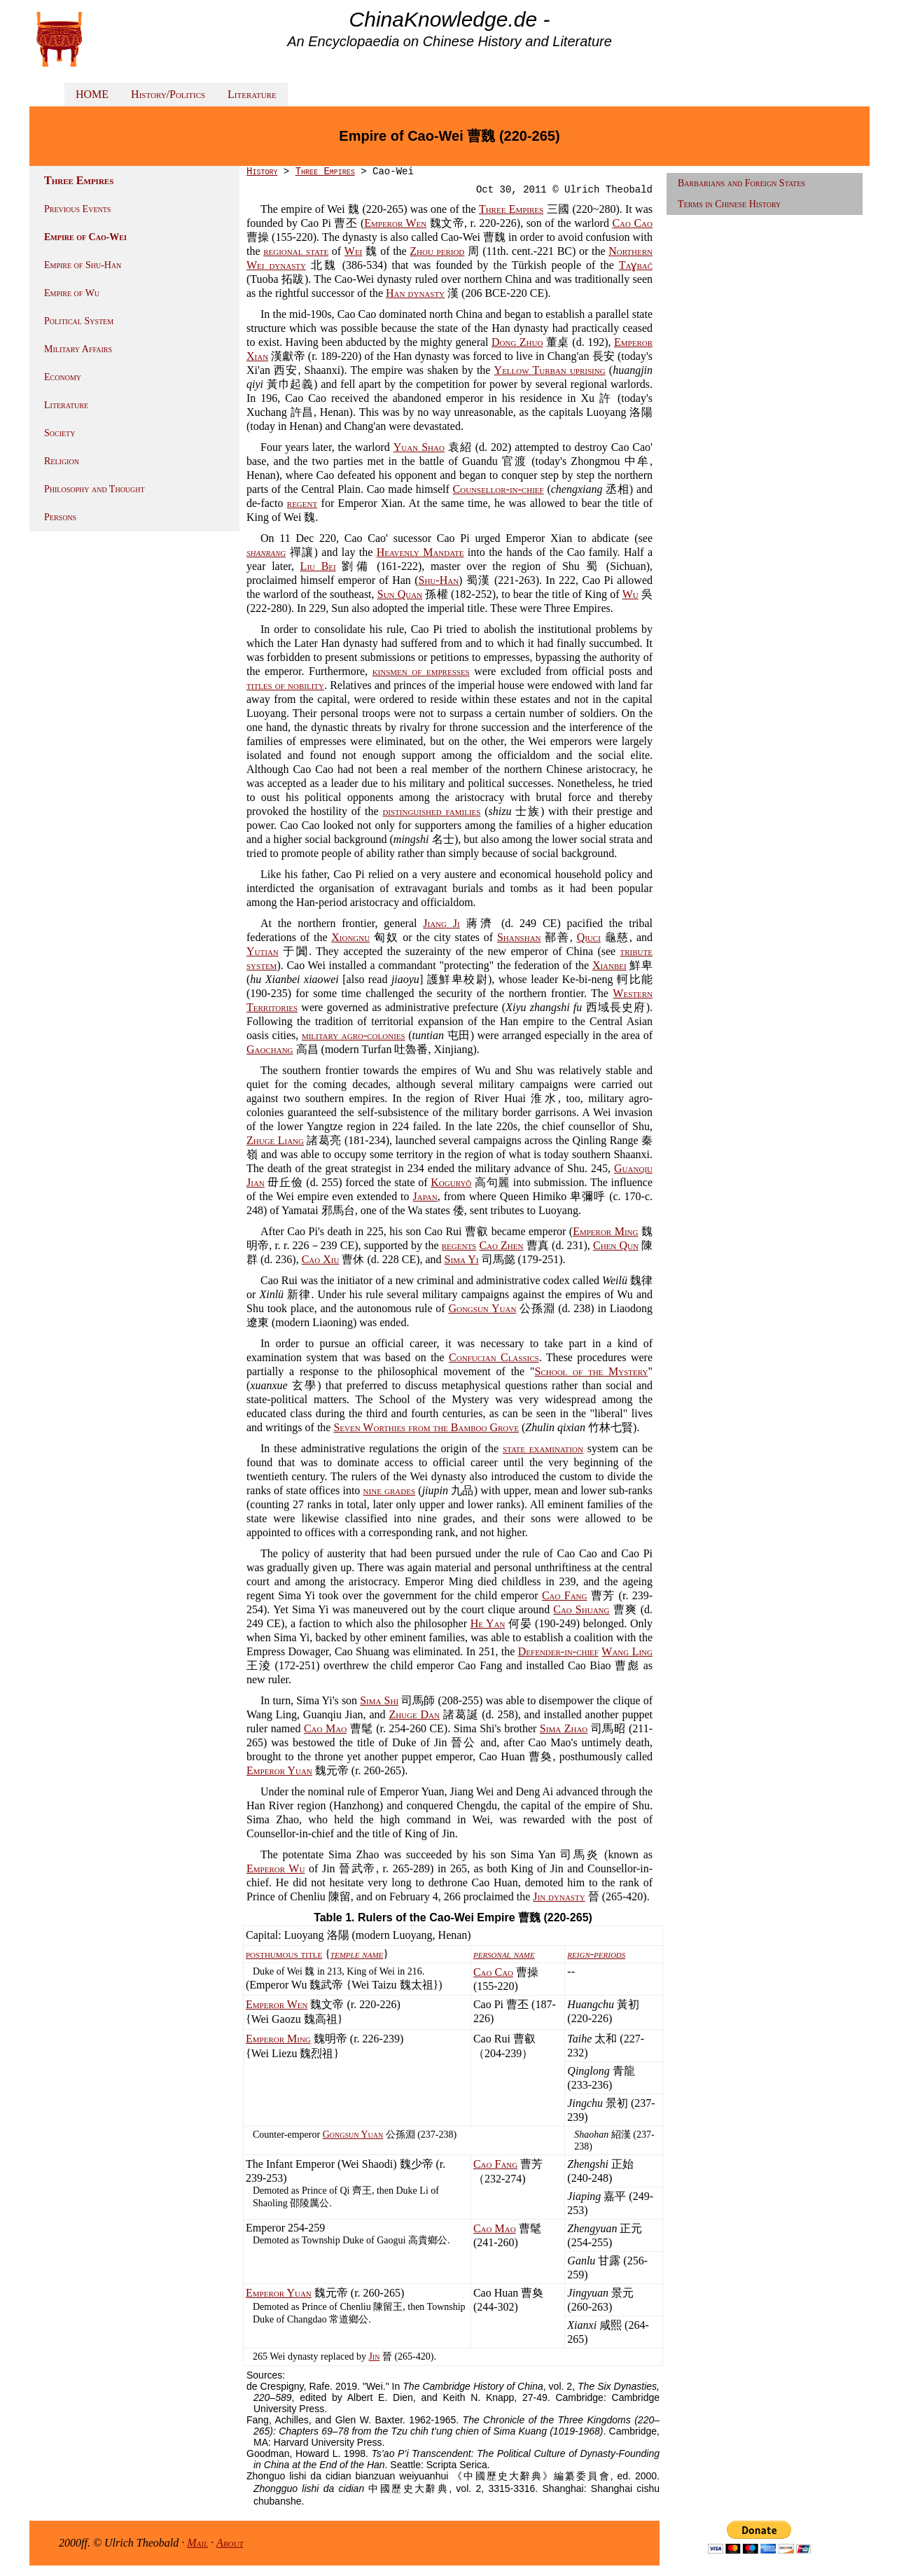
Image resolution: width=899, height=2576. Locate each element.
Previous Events (77, 209)
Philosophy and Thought (94, 489)
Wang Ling (627, 1651)
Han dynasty (415, 293)
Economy (62, 377)
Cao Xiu (321, 1259)
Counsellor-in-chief (498, 489)
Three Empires (325, 171)
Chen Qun (616, 1245)
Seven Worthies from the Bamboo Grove (426, 1427)
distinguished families (431, 811)
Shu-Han (439, 580)
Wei (353, 251)
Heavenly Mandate (420, 552)
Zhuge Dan (414, 1714)
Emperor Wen (395, 223)
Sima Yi (462, 1259)
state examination (543, 1448)
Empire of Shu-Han (82, 265)
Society (59, 433)
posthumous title (284, 1954)
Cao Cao (632, 223)
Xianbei (609, 965)
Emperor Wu (275, 1868)
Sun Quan (399, 594)
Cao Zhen (501, 1245)
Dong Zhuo (517, 342)
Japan (425, 1196)
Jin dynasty (559, 1896)
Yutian (262, 951)
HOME (92, 94)
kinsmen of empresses (421, 671)
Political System (78, 321)
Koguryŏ (451, 1182)
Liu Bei (318, 566)
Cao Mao (325, 1728)
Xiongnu (350, 937)
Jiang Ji (441, 923)
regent (302, 503)
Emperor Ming (605, 1231)
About (230, 2543)
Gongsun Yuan (482, 1308)
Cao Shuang (581, 1609)
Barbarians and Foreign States (741, 183)
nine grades (389, 1490)
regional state (295, 251)
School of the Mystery (591, 1371)
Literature (252, 94)
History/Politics (168, 94)
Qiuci (589, 937)
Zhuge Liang (275, 1140)
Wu (630, 594)
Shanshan (519, 937)
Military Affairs (78, 349)
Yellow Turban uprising (550, 370)
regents (459, 1245)
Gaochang (269, 1049)
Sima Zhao (563, 1728)
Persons (60, 517)
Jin (373, 2356)
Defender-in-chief (558, 1651)
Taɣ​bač (636, 265)
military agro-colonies (353, 1035)
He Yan (488, 1623)
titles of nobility (285, 685)
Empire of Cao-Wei (85, 237)
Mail (197, 2543)
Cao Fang (564, 1595)
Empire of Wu (71, 293)
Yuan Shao (419, 447)
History (261, 171)
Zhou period (437, 251)
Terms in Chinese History (729, 204)
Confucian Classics (494, 1357)
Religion (61, 461)
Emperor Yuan (279, 1770)
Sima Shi (379, 1700)
